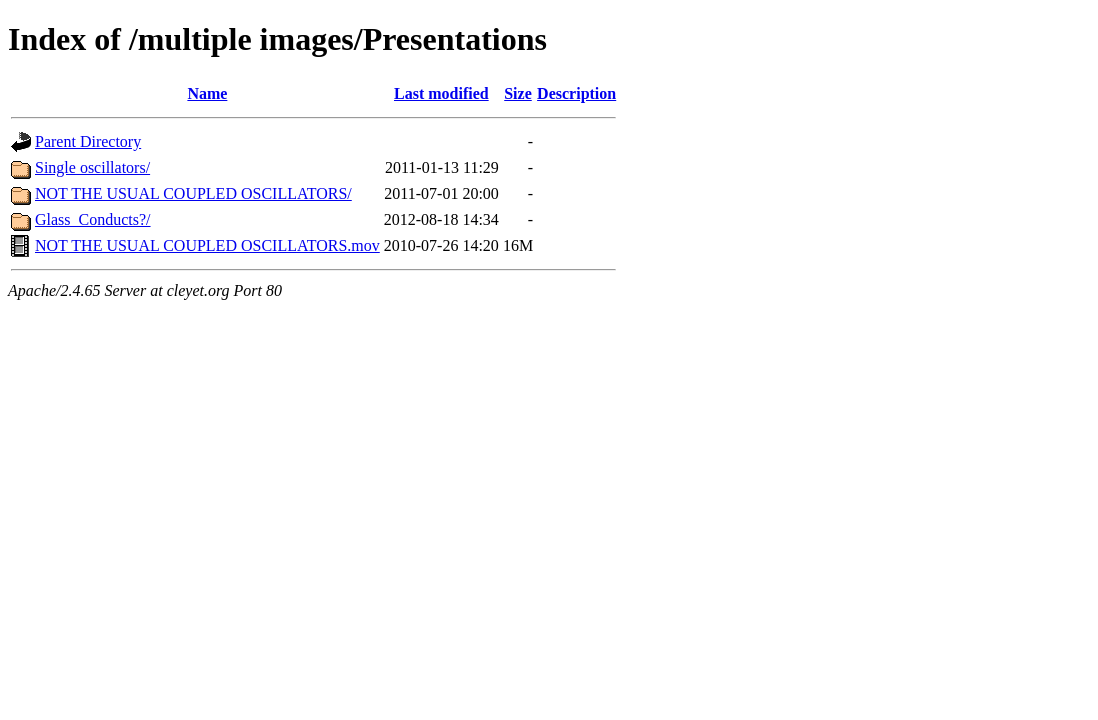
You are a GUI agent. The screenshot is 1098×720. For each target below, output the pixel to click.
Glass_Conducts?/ (93, 219)
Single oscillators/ (92, 167)
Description (576, 93)
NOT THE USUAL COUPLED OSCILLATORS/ (193, 193)
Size (518, 93)
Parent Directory (88, 141)
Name (207, 93)
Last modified (441, 93)
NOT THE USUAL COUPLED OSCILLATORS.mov (207, 245)
